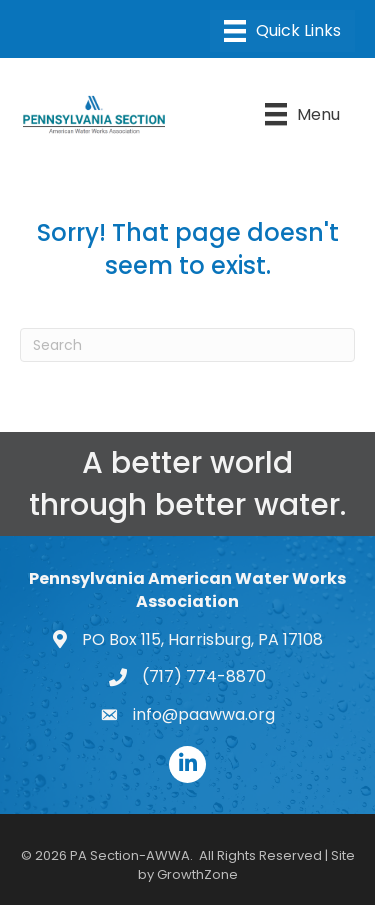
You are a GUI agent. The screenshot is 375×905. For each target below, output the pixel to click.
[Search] (187, 345)
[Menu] (282, 31)
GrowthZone (197, 874)
